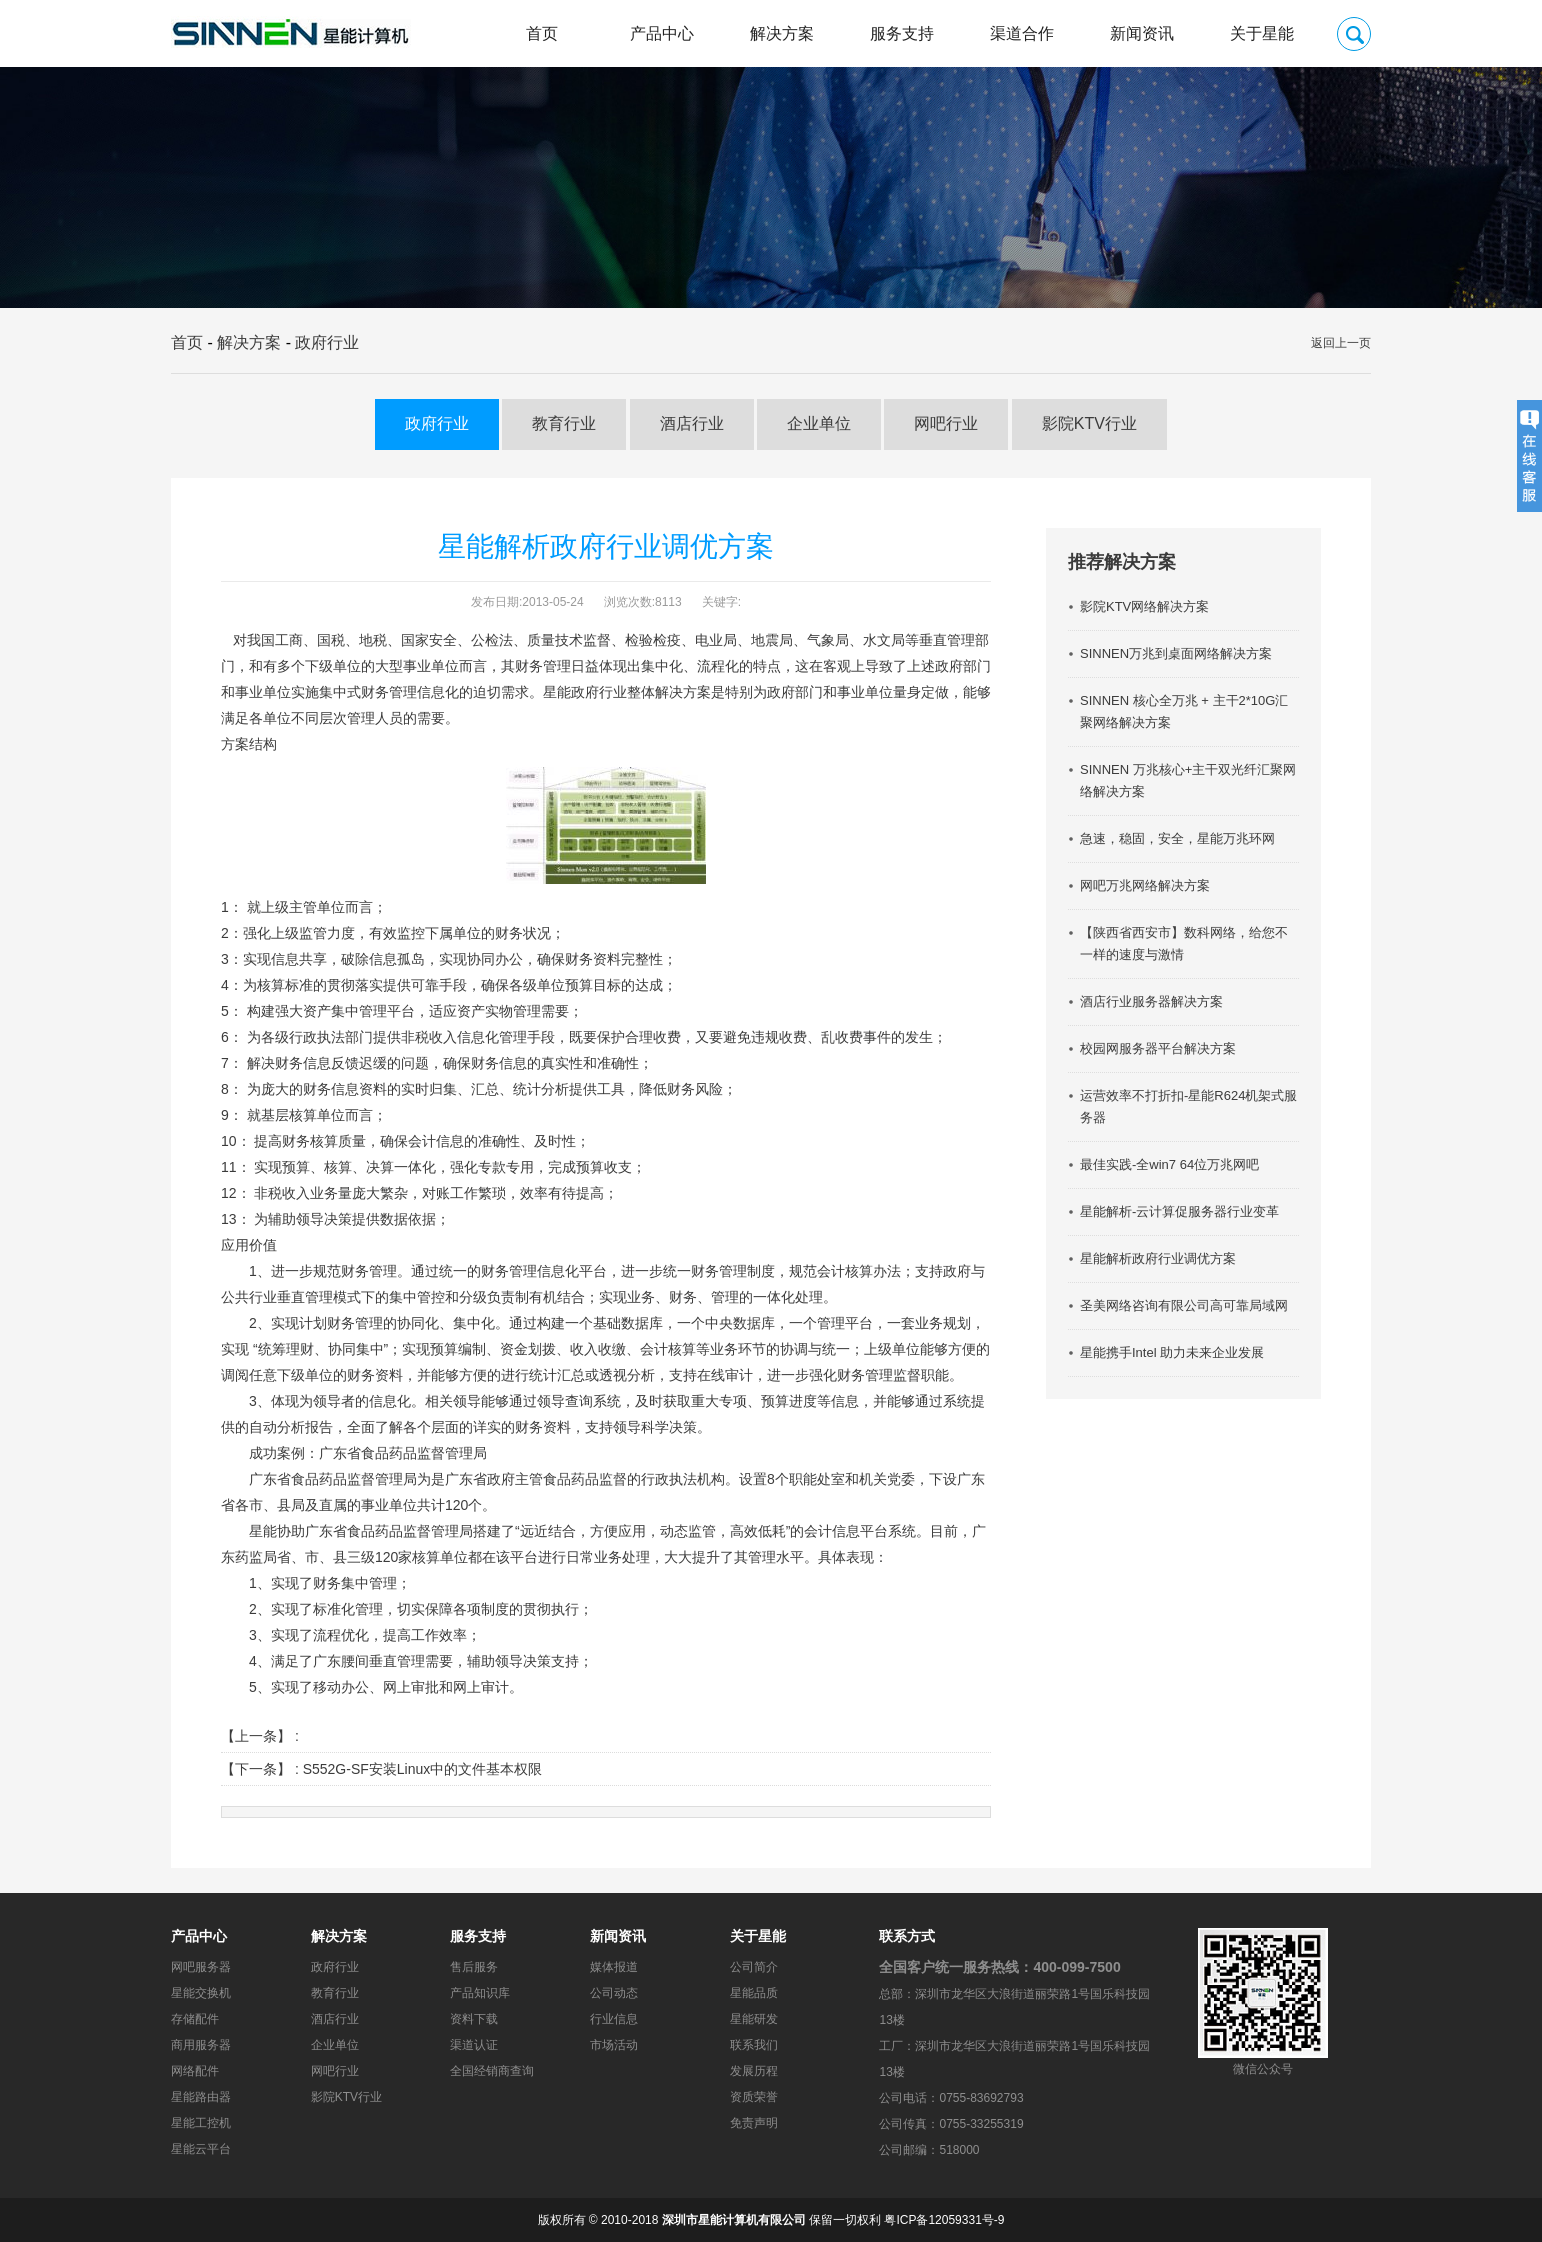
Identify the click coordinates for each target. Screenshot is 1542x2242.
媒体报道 (614, 1967)
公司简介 (754, 1967)
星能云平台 (201, 2149)
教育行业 (564, 423)
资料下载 (474, 2019)
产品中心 (662, 33)
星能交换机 (201, 1993)
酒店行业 (692, 423)
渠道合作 (1022, 33)
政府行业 (327, 342)
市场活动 (614, 2045)
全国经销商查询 (492, 2071)
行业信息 (614, 2019)
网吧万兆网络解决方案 (1145, 885)
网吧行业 (946, 423)
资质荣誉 (754, 2097)
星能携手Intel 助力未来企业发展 (1172, 1352)
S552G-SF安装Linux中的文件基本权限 (423, 1769)
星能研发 (754, 2019)
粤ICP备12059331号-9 (944, 2220)
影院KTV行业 (1089, 423)
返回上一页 (1341, 343)
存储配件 (195, 2019)
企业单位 (819, 423)
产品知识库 (480, 1993)
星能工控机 (201, 2123)
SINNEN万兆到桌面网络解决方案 (1176, 653)
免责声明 (754, 2123)
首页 (542, 33)
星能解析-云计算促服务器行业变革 (1179, 1211)
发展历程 (754, 2071)
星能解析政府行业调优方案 (1158, 1258)
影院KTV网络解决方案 (1144, 606)
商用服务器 (201, 2045)
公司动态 (614, 1993)
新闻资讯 (1142, 33)
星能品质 (754, 1993)
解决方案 (782, 33)
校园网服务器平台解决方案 (1158, 1048)
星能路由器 (201, 2097)
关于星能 (1262, 33)
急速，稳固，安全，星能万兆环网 (1177, 838)
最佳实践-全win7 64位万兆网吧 (1169, 1164)
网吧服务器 (201, 1967)
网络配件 (195, 2071)
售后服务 (474, 1967)
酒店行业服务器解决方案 (1151, 1001)
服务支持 (902, 33)
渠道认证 (474, 2045)
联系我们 (754, 2045)
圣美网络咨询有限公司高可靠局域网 (1184, 1305)
